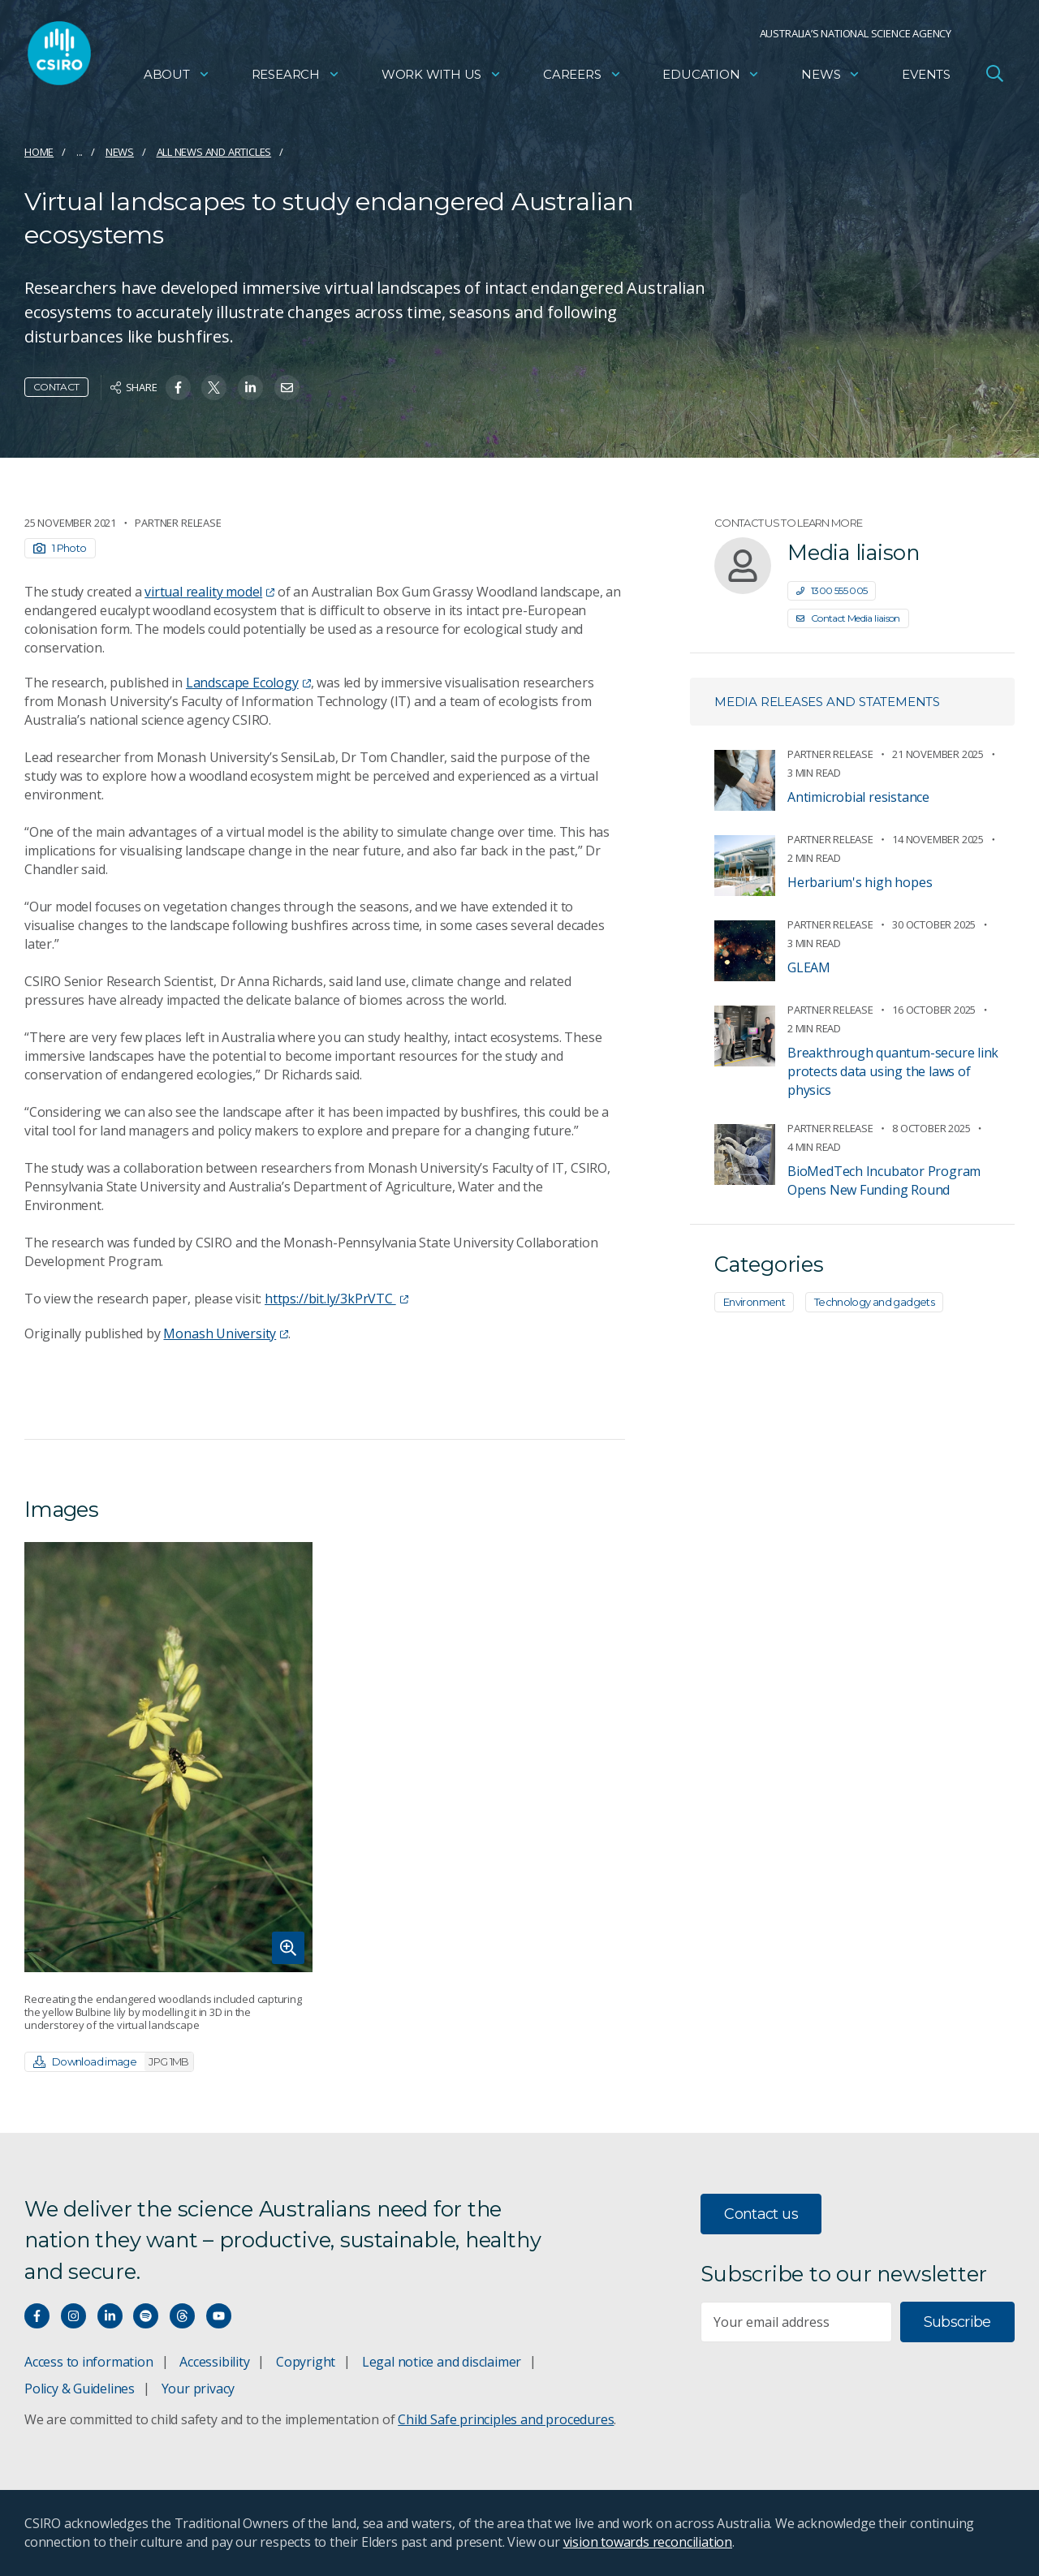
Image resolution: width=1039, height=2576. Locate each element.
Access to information (88, 2362)
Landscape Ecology (248, 682)
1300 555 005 (831, 590)
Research (296, 77)
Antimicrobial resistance (858, 797)
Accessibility (214, 2362)
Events (926, 77)
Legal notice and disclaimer (441, 2362)
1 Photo (60, 547)
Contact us (761, 2214)
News (830, 77)
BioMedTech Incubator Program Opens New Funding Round (884, 1180)
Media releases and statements (827, 701)
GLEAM (808, 967)
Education (711, 77)
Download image (113, 2062)
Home (39, 151)
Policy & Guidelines (79, 2388)
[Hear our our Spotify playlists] (145, 2315)
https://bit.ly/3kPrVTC (336, 1298)
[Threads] (182, 2315)
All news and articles (214, 151)
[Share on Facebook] (178, 387)
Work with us (442, 77)
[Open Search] (994, 76)
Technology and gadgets (874, 1301)
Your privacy (198, 2388)
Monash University (225, 1333)
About (177, 77)
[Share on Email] (287, 387)
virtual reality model (209, 592)
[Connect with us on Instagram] (73, 2315)
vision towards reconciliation (648, 2542)
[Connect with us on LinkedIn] (110, 2315)
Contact (56, 387)
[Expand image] (168, 1757)
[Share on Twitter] (213, 387)
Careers (582, 77)
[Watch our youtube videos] (218, 2315)
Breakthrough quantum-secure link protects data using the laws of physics (892, 1071)
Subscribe (957, 2322)
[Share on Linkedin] (250, 387)
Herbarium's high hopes (859, 882)
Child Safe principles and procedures (506, 2419)
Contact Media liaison (848, 618)
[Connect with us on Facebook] (37, 2315)
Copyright (305, 2362)
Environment (754, 1301)
